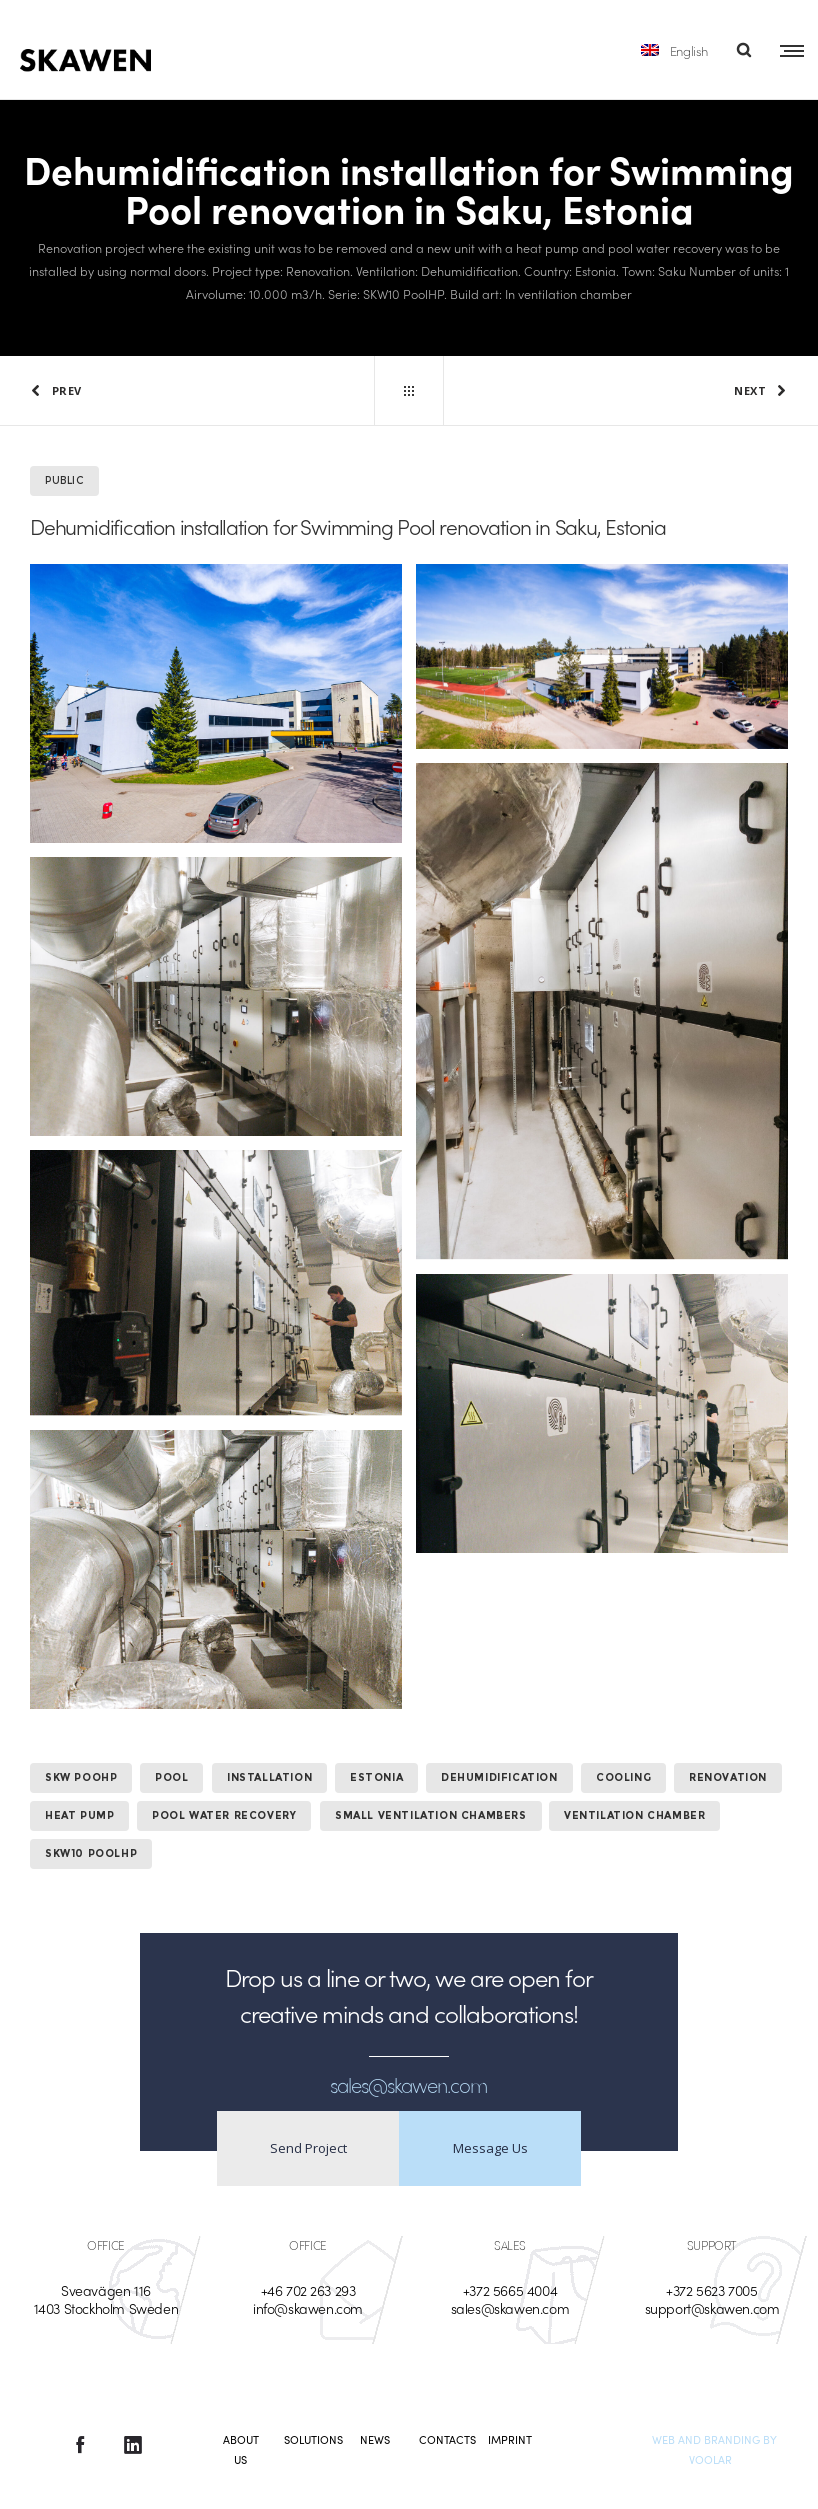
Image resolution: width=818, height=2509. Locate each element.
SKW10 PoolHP (91, 1853)
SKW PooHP (81, 1777)
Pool (171, 1777)
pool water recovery (224, 1815)
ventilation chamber (634, 1815)
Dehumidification (499, 1777)
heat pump (79, 1815)
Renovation (728, 1777)
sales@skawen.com (510, 2308)
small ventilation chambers (431, 1815)
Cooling (623, 1777)
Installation (269, 1777)
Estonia (376, 1777)
